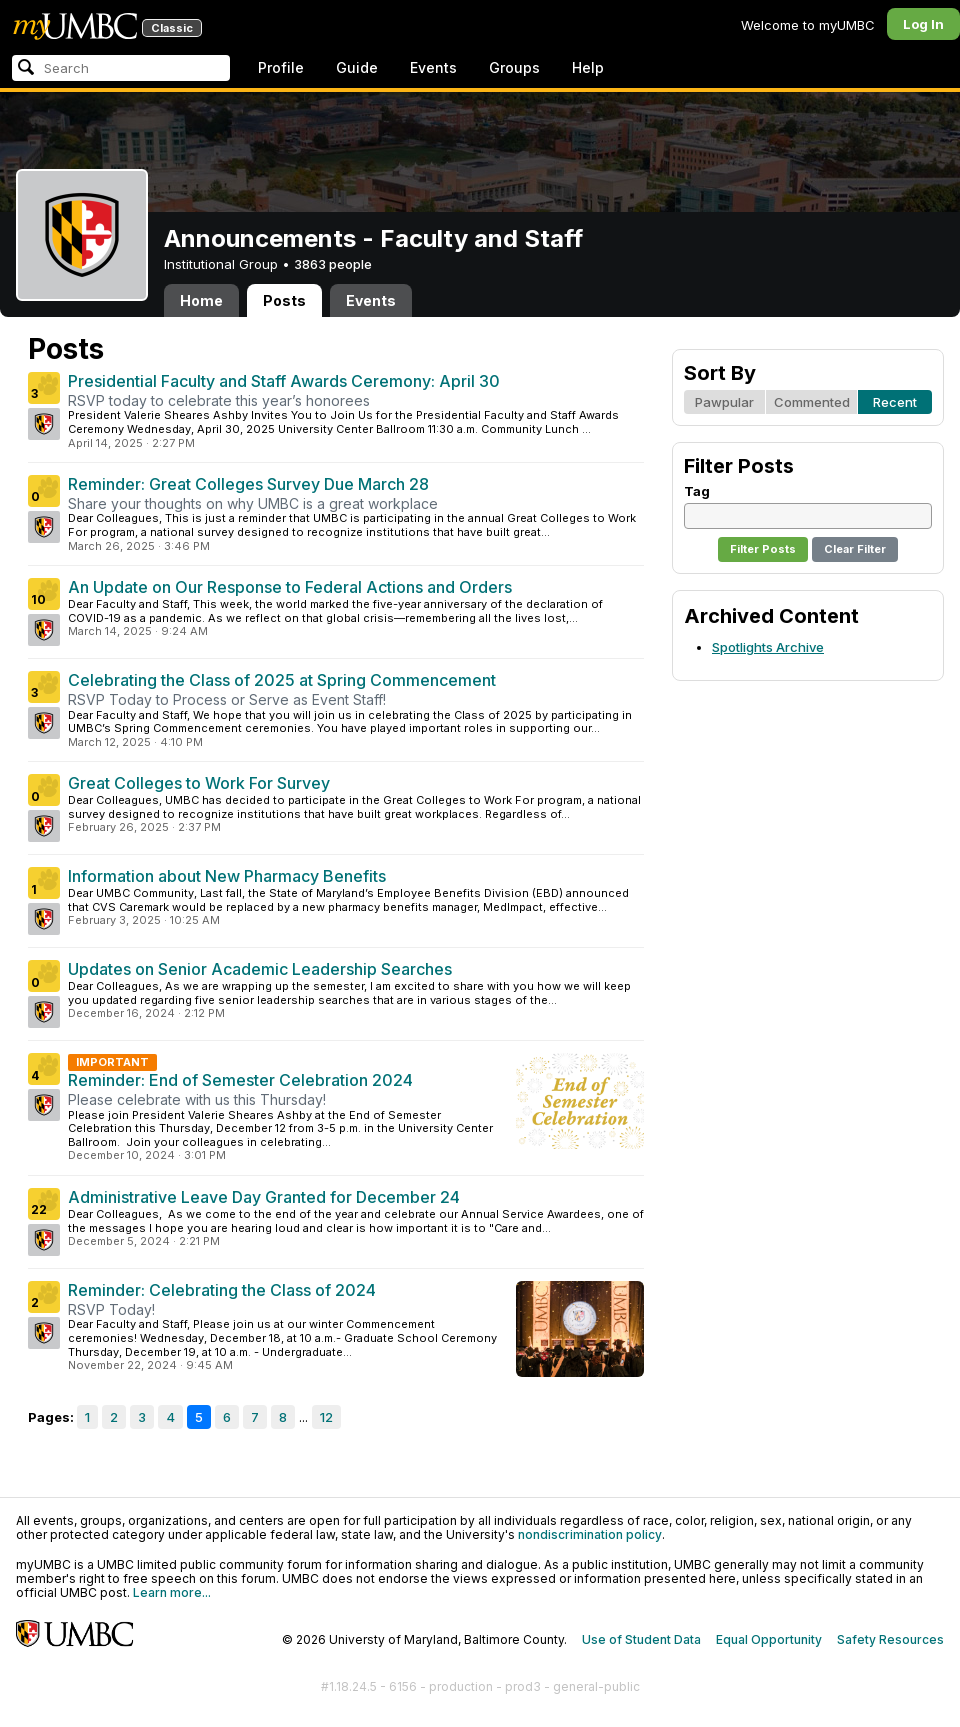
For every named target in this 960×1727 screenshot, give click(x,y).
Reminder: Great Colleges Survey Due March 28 (248, 484)
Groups (514, 67)
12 (326, 1417)
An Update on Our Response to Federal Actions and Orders (290, 587)
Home (201, 300)
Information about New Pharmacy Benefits (227, 876)
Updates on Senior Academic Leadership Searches (260, 969)
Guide (357, 67)
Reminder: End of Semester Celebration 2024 (240, 1080)
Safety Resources (890, 1639)
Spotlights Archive (768, 647)
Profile (281, 67)
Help (588, 67)
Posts (284, 300)
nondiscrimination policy (590, 1534)
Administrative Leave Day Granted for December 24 (264, 1197)
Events (433, 67)
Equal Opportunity (769, 1639)
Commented (812, 402)
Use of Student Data (641, 1639)
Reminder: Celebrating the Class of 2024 (222, 1290)
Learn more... (172, 1592)
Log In (923, 24)
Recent (895, 402)
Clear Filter (855, 549)
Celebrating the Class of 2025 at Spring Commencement (282, 680)
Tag (697, 491)
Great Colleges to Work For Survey (199, 783)
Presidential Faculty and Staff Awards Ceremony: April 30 (284, 381)
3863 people (333, 264)
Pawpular (724, 402)
